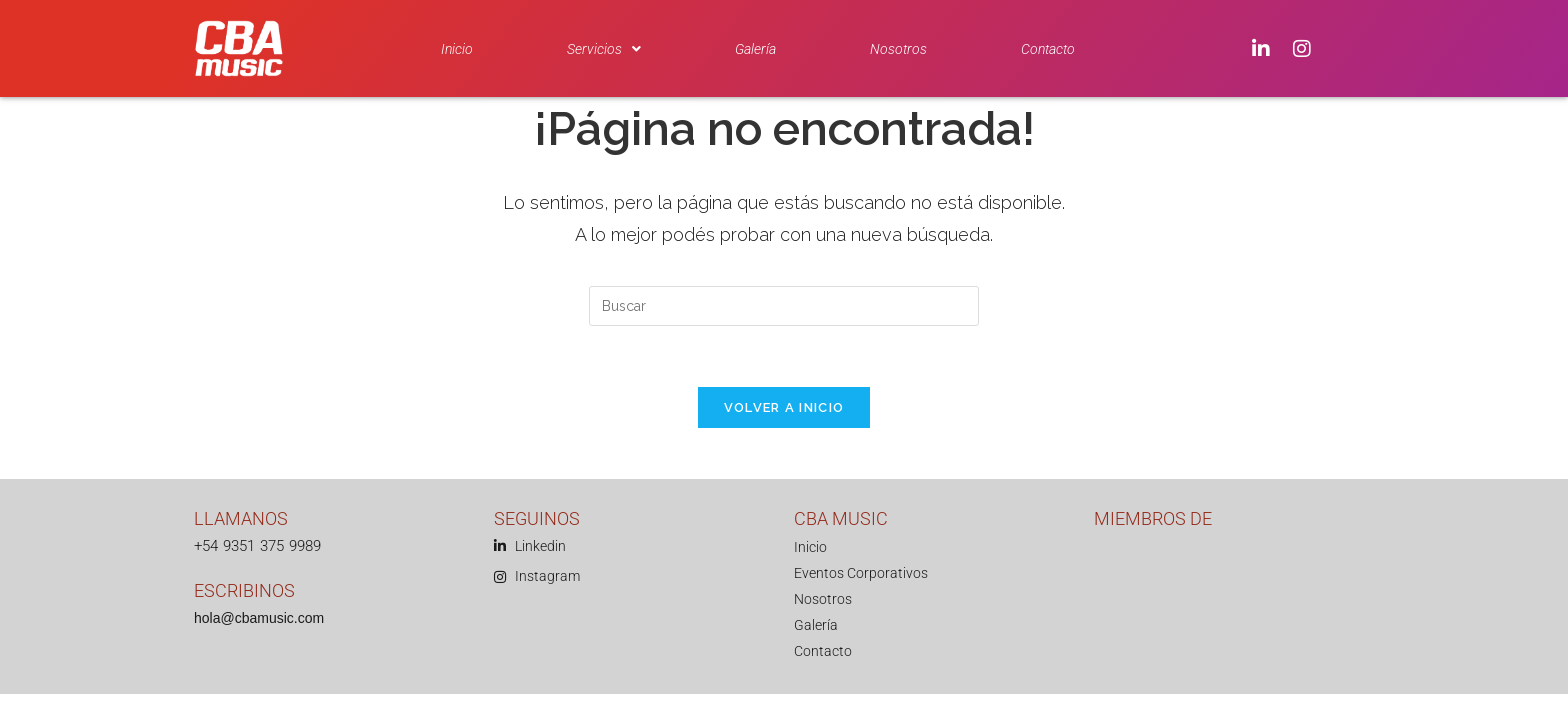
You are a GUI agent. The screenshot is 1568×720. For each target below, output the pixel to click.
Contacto (1048, 49)
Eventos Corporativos (861, 573)
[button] (604, 49)
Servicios (604, 49)
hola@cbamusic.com (259, 618)
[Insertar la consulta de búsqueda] (784, 306)
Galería (755, 49)
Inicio (457, 49)
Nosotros (898, 49)
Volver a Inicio (784, 407)
